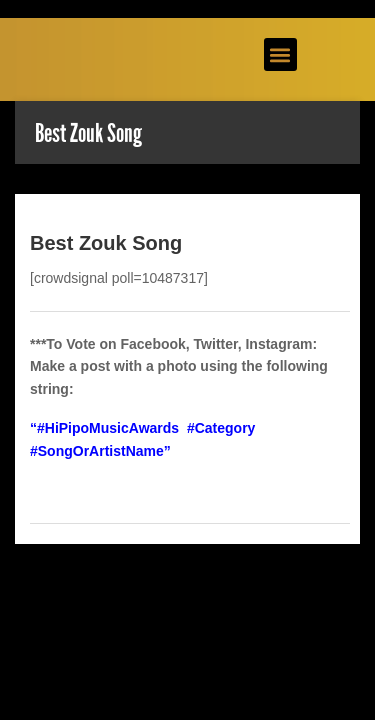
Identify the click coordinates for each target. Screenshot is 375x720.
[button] (280, 54)
